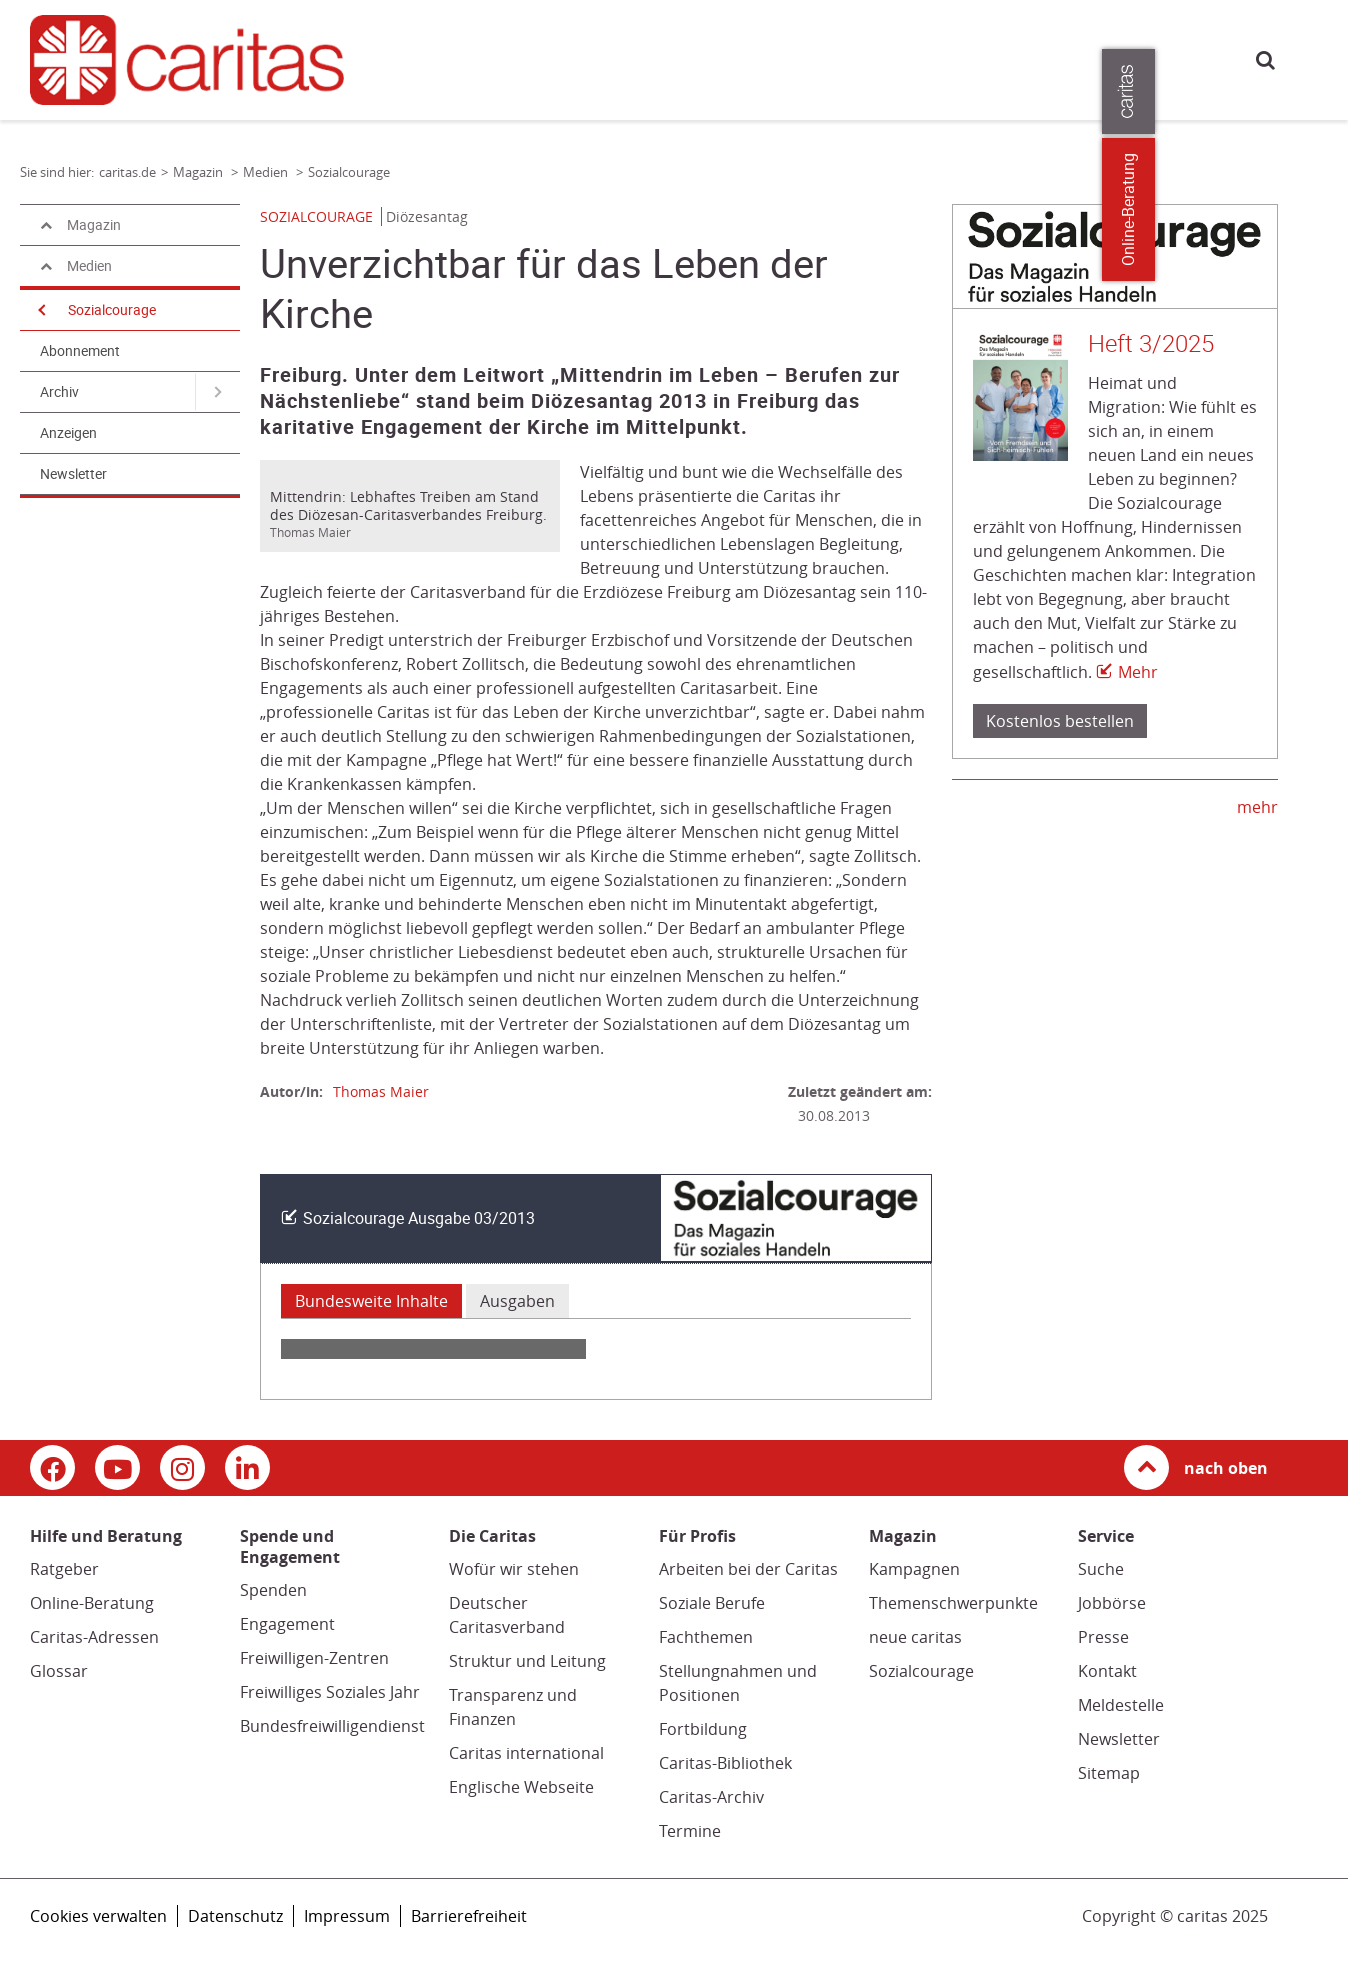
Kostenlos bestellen (1060, 721)
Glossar (59, 1671)
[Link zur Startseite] (186, 59)
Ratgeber (64, 1569)
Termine (690, 1831)
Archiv (59, 392)
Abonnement (80, 351)
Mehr (1138, 672)
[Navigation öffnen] (40, 310)
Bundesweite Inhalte (371, 1301)
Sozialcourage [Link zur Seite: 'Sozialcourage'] (349, 172)
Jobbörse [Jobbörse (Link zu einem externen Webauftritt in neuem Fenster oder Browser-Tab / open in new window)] (1112, 1603)
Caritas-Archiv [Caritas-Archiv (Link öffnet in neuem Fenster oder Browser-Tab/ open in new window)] (711, 1797)
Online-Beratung (92, 1603)
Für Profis (966, 58)
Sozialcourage (112, 310)
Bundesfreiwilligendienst (332, 1726)
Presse (1043, 58)
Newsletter (73, 474)
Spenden (273, 1590)
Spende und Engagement (656, 58)
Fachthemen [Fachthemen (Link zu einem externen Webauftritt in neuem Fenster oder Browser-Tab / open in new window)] (706, 1637)
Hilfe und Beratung (490, 58)
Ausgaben (517, 1301)
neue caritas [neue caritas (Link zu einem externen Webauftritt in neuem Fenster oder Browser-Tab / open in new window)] (915, 1637)
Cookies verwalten (98, 1916)
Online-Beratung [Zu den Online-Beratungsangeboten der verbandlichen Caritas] (1320, 209)
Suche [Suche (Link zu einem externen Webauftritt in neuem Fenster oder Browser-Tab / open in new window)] (1101, 1569)
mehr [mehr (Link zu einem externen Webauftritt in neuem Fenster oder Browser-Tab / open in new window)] (1257, 807)
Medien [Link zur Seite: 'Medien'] (267, 172)
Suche (1265, 59)
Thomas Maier (381, 1091)
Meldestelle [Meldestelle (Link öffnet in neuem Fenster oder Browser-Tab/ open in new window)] (1121, 1705)
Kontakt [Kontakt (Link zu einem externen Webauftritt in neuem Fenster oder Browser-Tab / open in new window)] (1107, 1671)
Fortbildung (703, 1729)
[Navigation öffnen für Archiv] (217, 392)
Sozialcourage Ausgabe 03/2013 (419, 1218)
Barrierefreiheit (469, 1916)
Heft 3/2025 (1151, 344)
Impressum (347, 1916)
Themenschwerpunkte (953, 1603)
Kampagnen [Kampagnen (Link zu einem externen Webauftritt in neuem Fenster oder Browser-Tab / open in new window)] (914, 1569)
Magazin (788, 58)
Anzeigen (68, 433)
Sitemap (1109, 1773)
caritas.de (397, 57)
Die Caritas (875, 58)
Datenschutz (235, 1916)
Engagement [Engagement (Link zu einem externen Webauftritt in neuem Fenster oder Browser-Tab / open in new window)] (287, 1624)
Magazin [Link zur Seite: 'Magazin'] (199, 172)
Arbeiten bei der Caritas (748, 1569)
